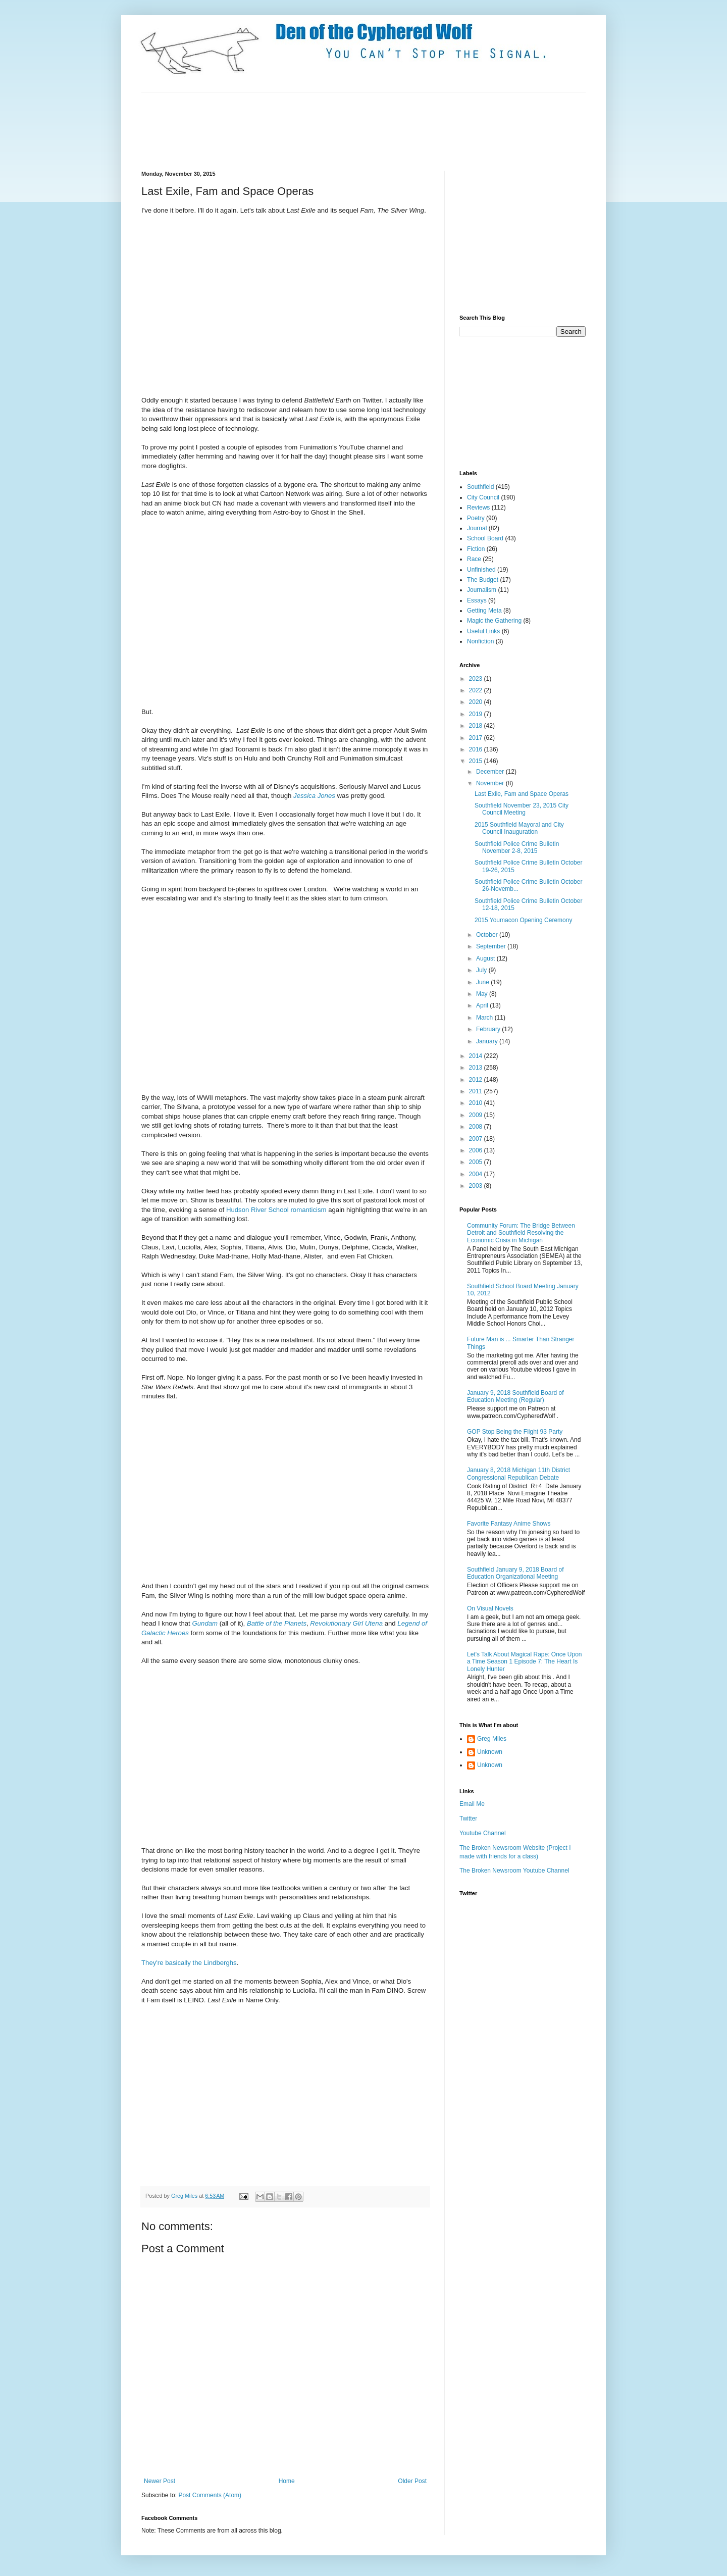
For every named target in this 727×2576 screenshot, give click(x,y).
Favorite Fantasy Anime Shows (508, 1523)
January (487, 1041)
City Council (483, 497)
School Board (485, 538)
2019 (476, 714)
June (483, 982)
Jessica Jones (314, 795)
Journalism (481, 589)
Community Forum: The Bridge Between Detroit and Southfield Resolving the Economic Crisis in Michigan (521, 1233)
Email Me (472, 1803)
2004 (476, 1174)
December (491, 771)
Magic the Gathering (494, 620)
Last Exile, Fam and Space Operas (521, 793)
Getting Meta (484, 610)
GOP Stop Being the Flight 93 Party (514, 1431)
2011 (476, 1091)
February (489, 1029)
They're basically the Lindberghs (189, 1962)
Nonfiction (480, 641)
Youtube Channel (482, 1833)
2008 (476, 1126)
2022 (476, 690)
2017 (476, 737)
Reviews (478, 507)
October (487, 934)
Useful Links (483, 631)
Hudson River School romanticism (276, 1210)
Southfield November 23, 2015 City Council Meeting (521, 809)
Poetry (476, 518)
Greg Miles (185, 2196)
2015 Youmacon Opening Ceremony (523, 920)
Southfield (480, 486)
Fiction (476, 548)
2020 (476, 701)
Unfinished (481, 569)
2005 (476, 1162)
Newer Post (159, 2481)
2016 (476, 749)
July (482, 970)
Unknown (489, 1751)
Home (287, 2481)
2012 (476, 1079)
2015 (476, 761)
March (485, 1017)
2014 (476, 1055)
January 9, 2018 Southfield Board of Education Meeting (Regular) (515, 1396)
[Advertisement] (325, 130)
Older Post (412, 2481)
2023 (476, 678)
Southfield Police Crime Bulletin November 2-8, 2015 (517, 847)
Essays (477, 600)
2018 (476, 725)
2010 (476, 1102)
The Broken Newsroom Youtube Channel (514, 1870)
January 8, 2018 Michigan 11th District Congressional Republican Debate (518, 1474)
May (482, 993)
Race (474, 559)
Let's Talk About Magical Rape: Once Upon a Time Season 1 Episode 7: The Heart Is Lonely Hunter (524, 1662)
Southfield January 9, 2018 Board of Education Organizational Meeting (515, 1573)
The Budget (482, 579)
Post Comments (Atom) (209, 2495)
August (486, 958)
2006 (476, 1150)
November (491, 783)
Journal (477, 528)
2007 (476, 1138)
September (491, 946)
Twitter (468, 1818)
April (483, 1005)
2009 (476, 1115)
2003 (476, 1185)
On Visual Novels (490, 1608)
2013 (476, 1067)
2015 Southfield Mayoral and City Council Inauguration (519, 828)
